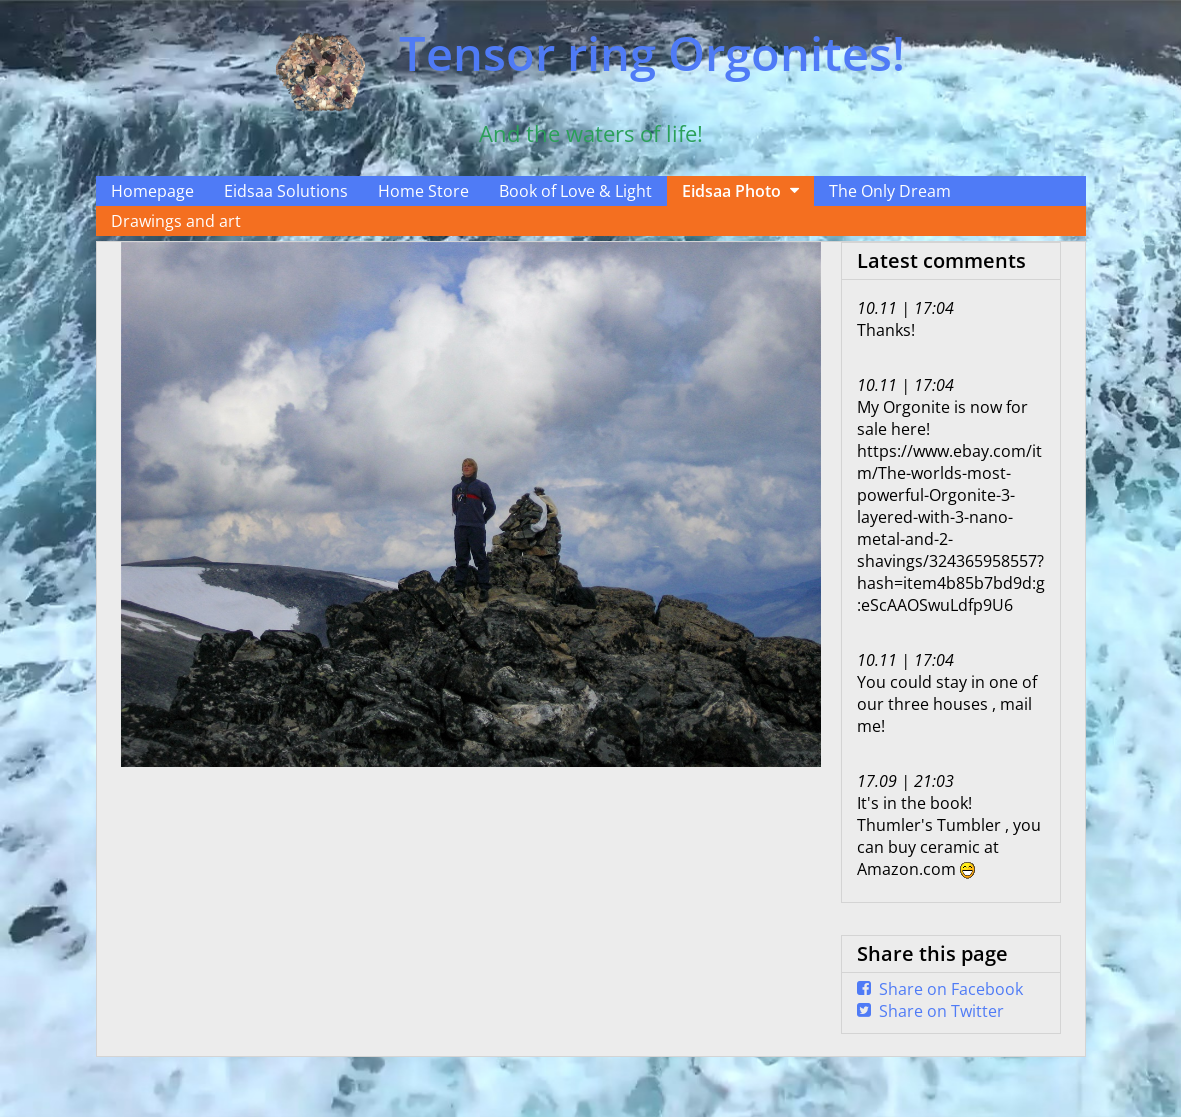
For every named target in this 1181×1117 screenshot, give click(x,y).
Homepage (152, 191)
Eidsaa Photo (731, 191)
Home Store (423, 191)
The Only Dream (890, 191)
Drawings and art (176, 221)
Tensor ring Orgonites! (652, 53)
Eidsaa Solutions (286, 191)
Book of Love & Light (575, 191)
